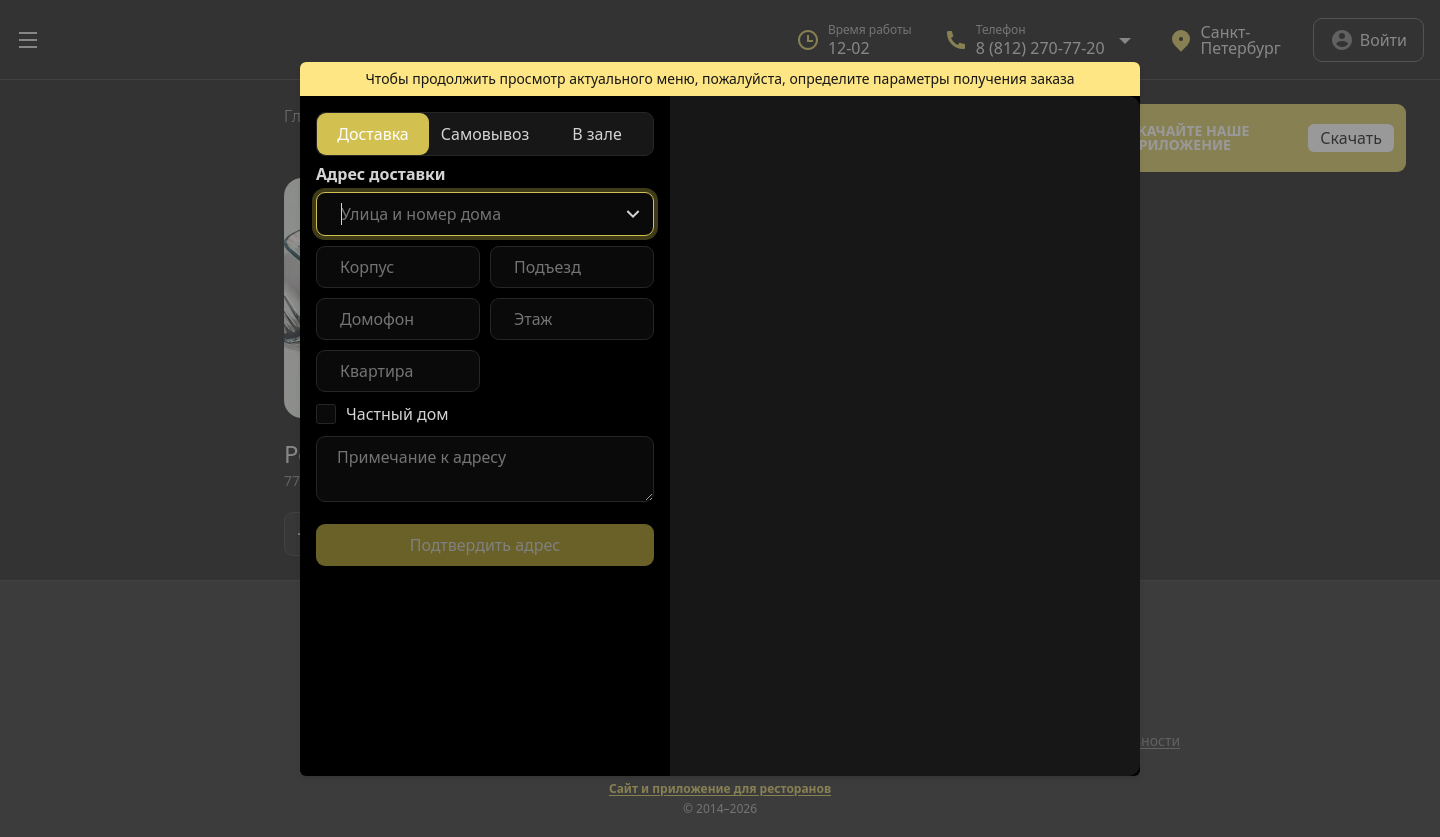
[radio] (373, 134)
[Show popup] (633, 214)
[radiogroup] (485, 134)
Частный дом (397, 414)
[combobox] (485, 214)
